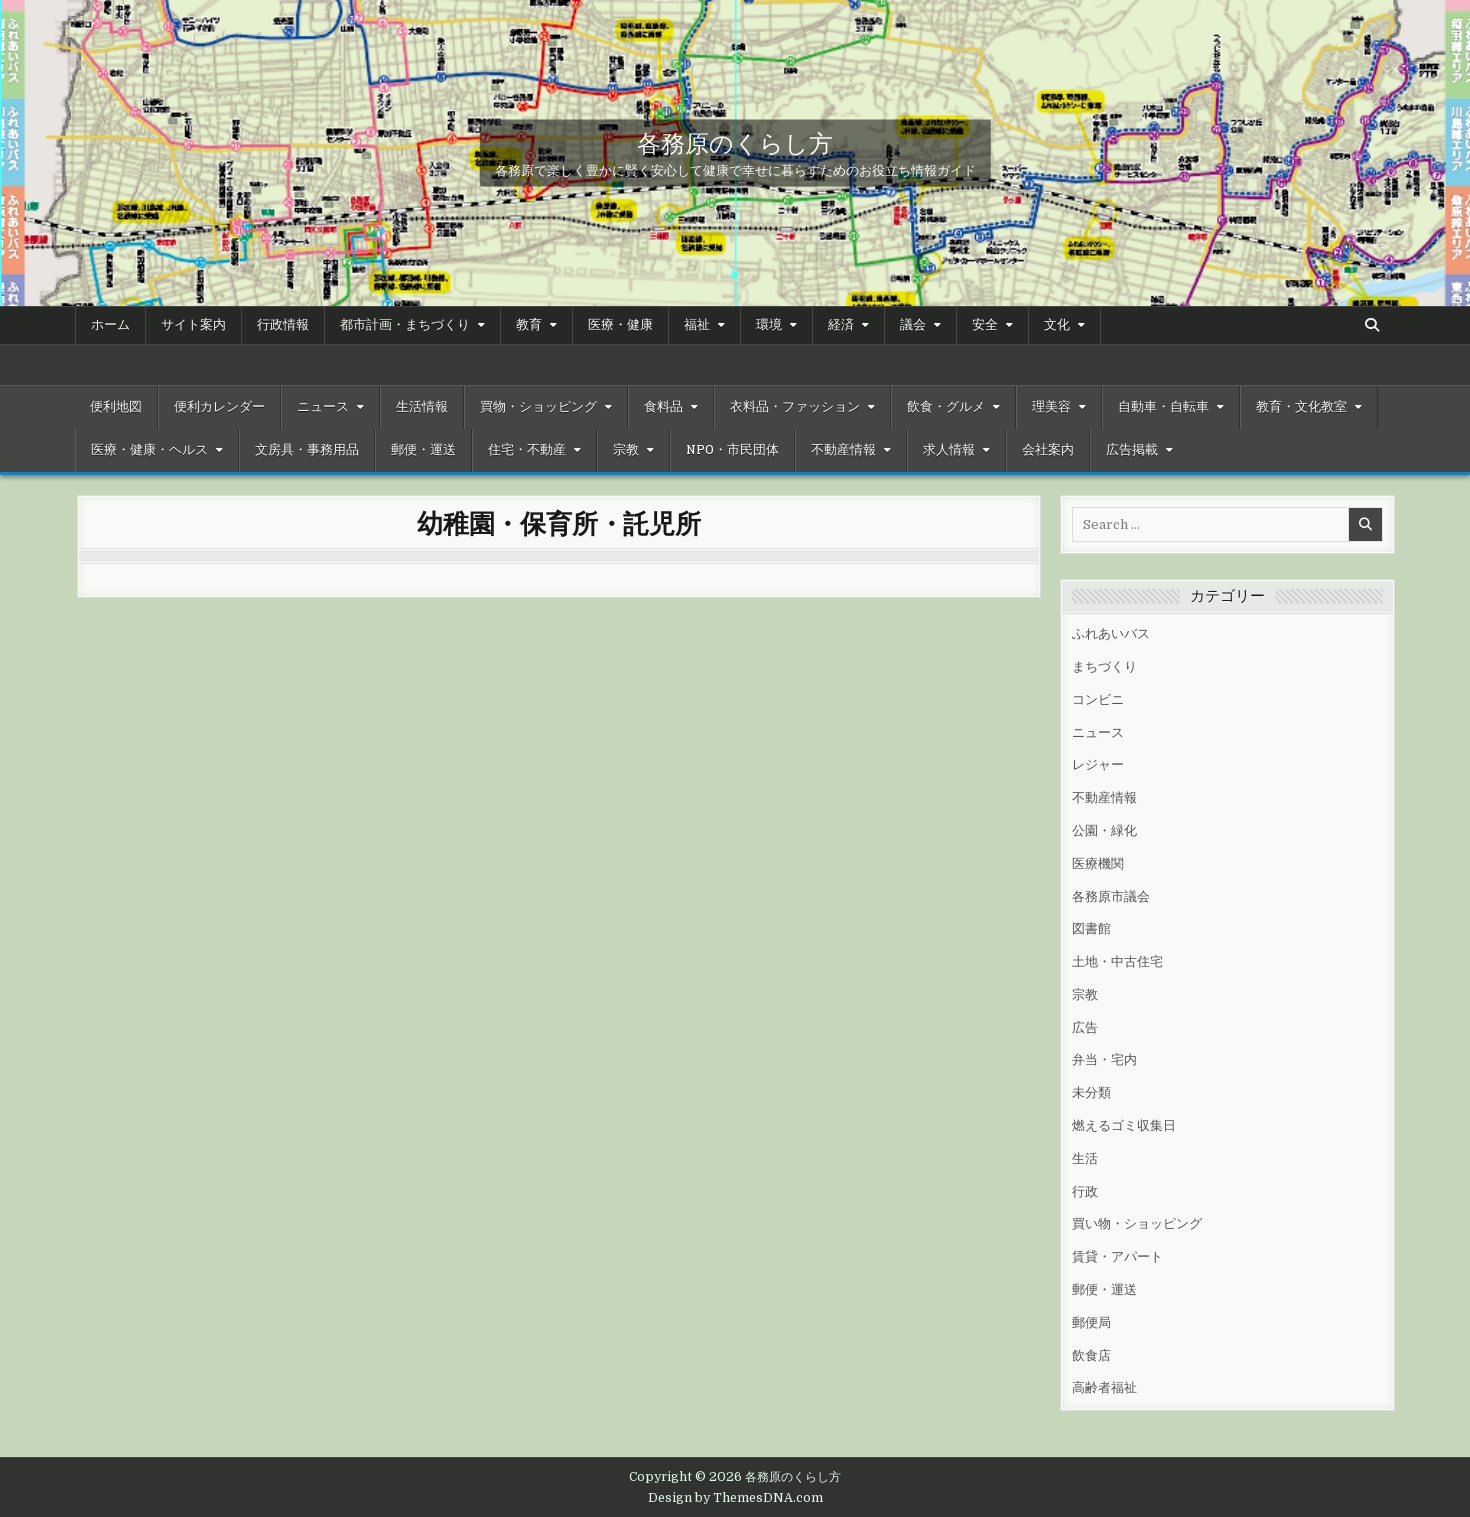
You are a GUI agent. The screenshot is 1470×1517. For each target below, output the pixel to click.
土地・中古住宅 (1117, 961)
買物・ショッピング (538, 407)
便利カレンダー (219, 407)
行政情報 (283, 325)
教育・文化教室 (1301, 407)
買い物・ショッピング (1137, 1223)
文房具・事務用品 (307, 450)
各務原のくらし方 (735, 142)
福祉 (697, 325)
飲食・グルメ (946, 407)
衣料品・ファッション (795, 407)
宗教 (626, 450)
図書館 (1091, 928)
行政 (1085, 1191)
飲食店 (1091, 1355)
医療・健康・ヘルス (149, 450)
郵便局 (1091, 1322)
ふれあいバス (1111, 633)
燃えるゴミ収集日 (1124, 1125)
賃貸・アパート (1117, 1256)
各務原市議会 (1111, 896)
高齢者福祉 (1104, 1387)
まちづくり (1104, 666)
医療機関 (1098, 863)
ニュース (323, 407)
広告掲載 (1132, 450)
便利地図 (116, 407)
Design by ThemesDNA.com (735, 1498)
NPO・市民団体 (732, 450)
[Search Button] (1372, 325)
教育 (529, 325)
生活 (1085, 1158)
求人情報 (949, 450)
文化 (1057, 325)
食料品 (663, 407)
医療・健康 (620, 325)
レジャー (1098, 764)
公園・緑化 (1104, 830)
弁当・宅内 (1104, 1059)
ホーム (110, 325)
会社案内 (1048, 450)
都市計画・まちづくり (405, 325)
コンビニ (1098, 699)
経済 (841, 325)
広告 (1085, 1027)
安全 (985, 325)
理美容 (1051, 407)
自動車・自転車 (1163, 407)
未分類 (1091, 1092)
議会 (913, 325)
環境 (769, 325)
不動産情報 (843, 450)
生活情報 (422, 407)
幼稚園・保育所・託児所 (559, 522)
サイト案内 (193, 325)
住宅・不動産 (527, 450)
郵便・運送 (423, 450)
